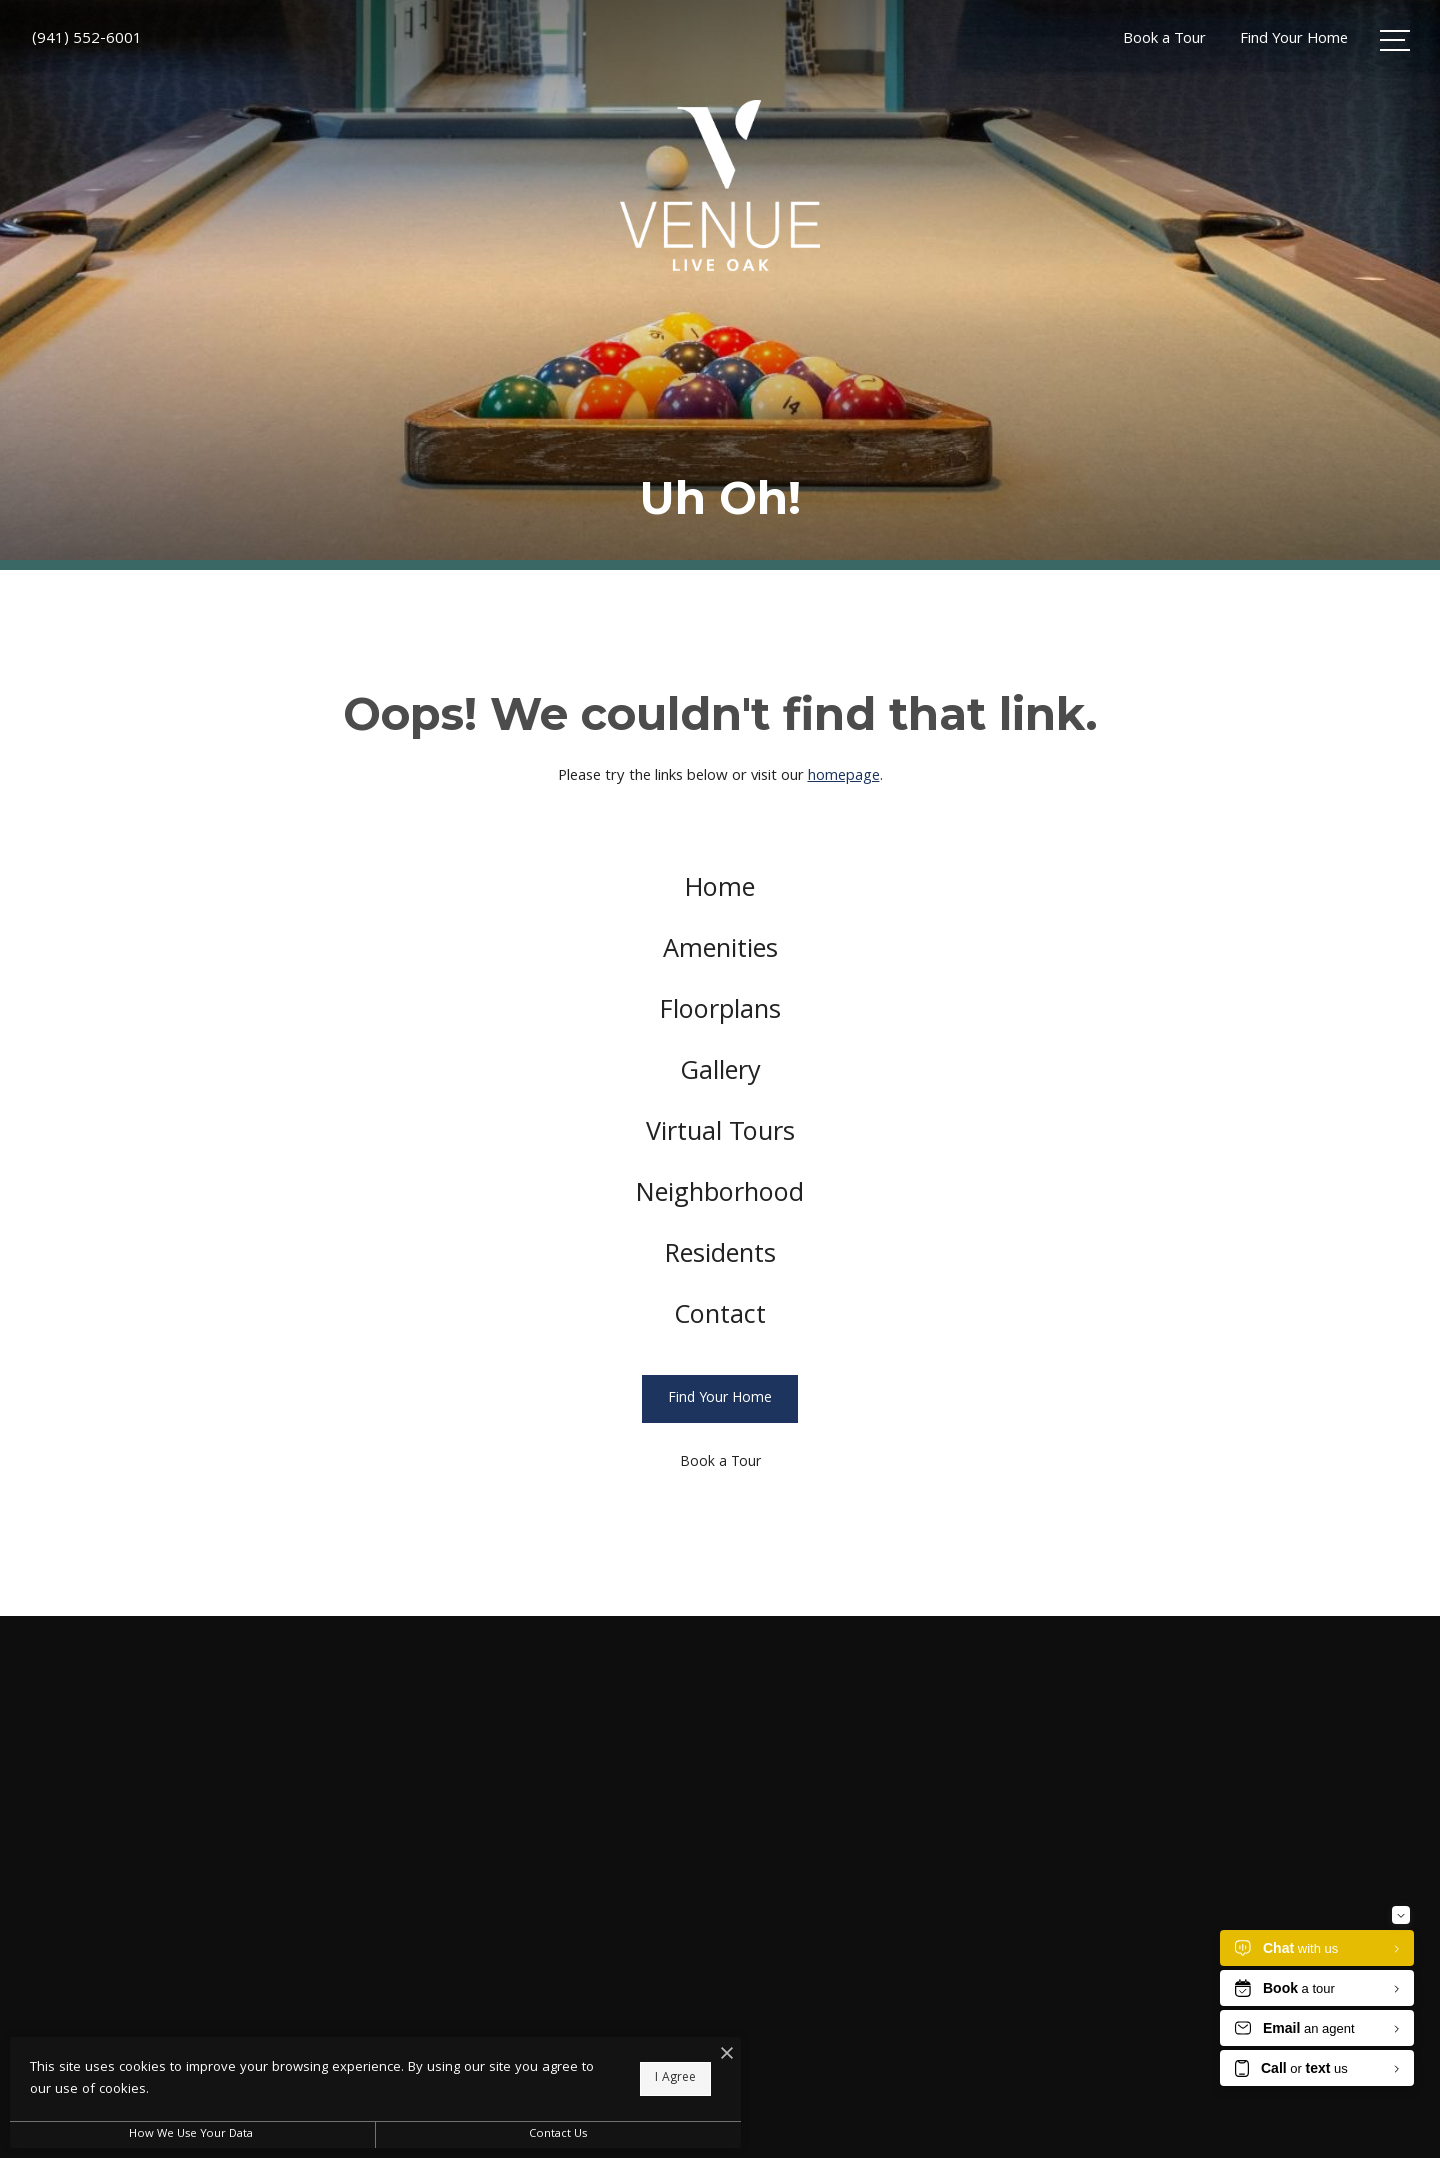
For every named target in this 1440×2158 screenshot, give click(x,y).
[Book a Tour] (720, 1479)
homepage (844, 777)
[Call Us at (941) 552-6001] (87, 40)
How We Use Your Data (184, 2134)
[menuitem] (720, 893)
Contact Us (534, 2134)
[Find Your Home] (720, 1415)
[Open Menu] (1395, 40)
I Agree (644, 2078)
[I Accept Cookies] (696, 2057)
